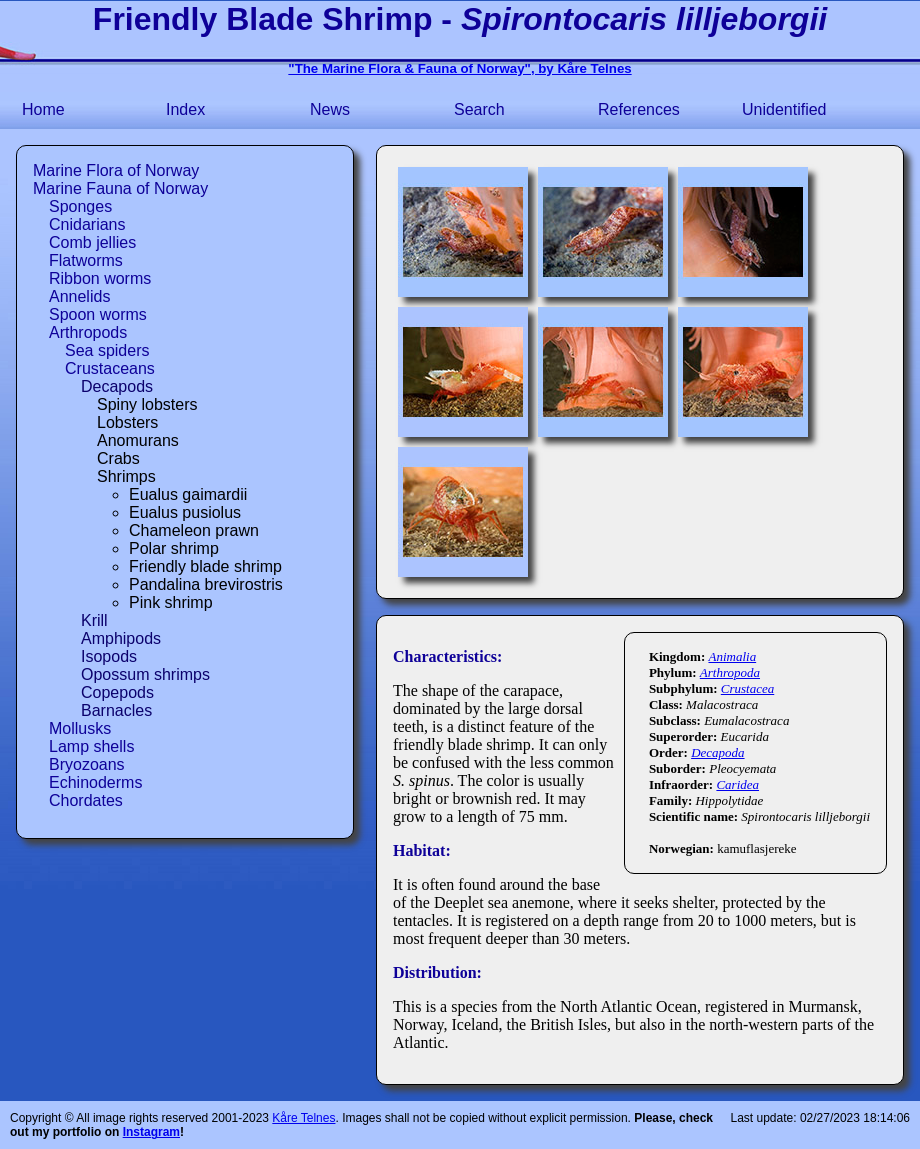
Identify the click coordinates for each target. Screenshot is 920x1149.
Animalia (732, 656)
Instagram (151, 1132)
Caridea (737, 784)
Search (479, 109)
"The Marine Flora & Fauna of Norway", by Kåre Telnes (459, 68)
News (330, 109)
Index (185, 109)
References (639, 109)
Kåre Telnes (303, 1118)
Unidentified (784, 109)
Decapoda (717, 752)
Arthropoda (730, 672)
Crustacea (747, 688)
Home (43, 109)
